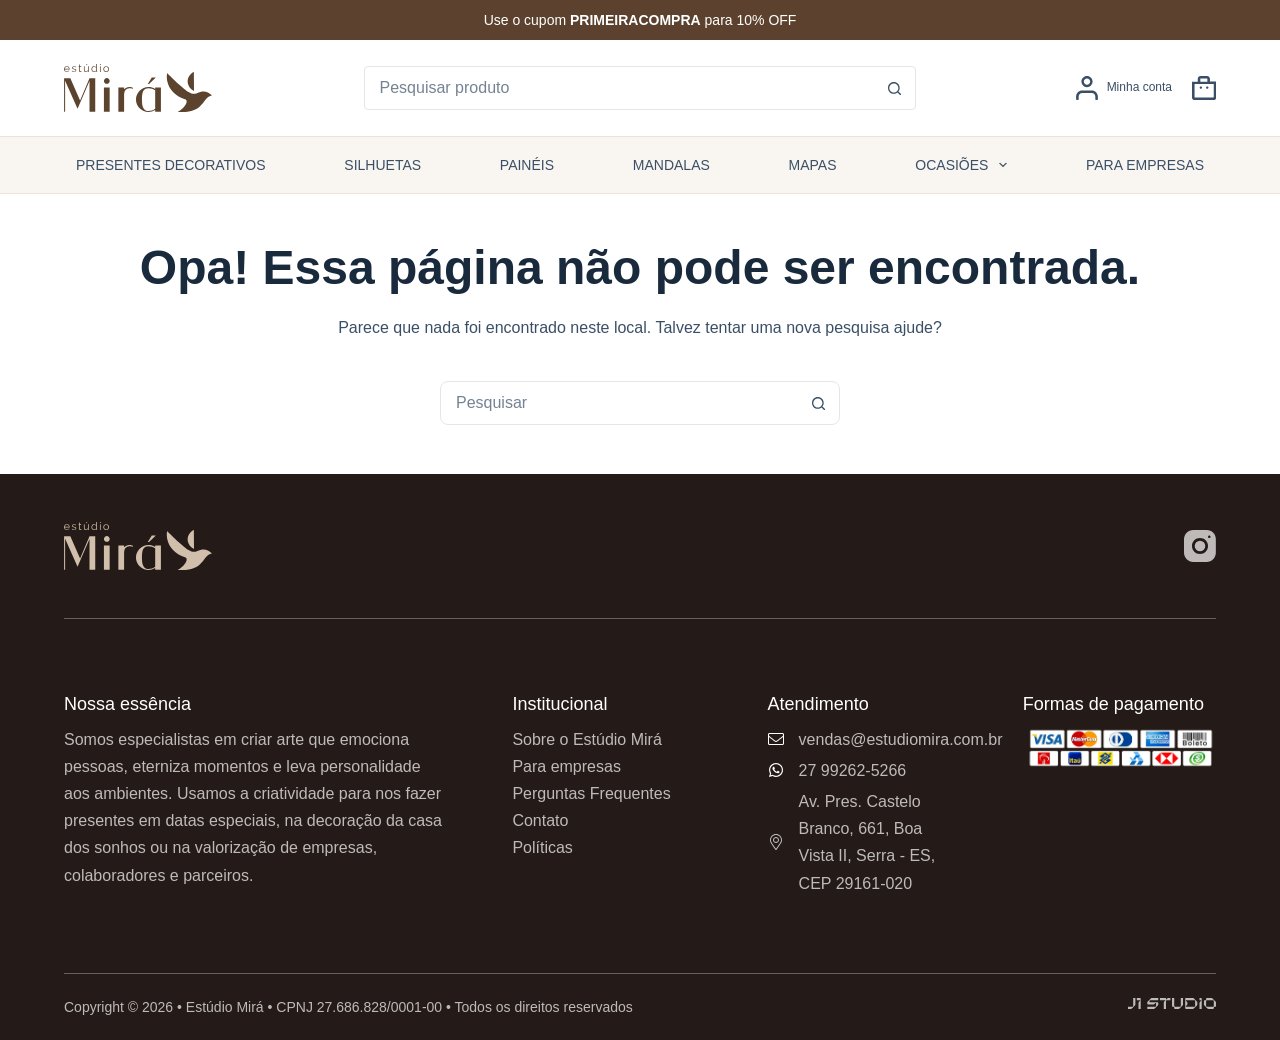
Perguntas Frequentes (591, 793)
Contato (540, 820)
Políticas (542, 847)
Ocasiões (965, 165)
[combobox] (619, 403)
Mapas (813, 165)
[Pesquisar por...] (619, 88)
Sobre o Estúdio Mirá (586, 739)
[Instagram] (1200, 546)
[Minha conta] (1123, 88)
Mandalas (671, 165)
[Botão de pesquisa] (894, 88)
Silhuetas (382, 165)
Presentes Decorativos (171, 165)
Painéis (527, 165)
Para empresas (1145, 165)
